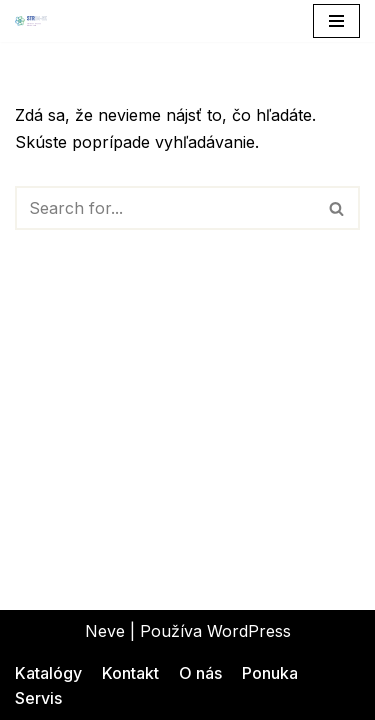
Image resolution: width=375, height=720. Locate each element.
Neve (105, 631)
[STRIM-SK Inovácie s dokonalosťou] (31, 21)
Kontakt (130, 673)
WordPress (249, 631)
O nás (200, 673)
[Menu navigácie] (336, 21)
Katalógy (48, 673)
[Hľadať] (165, 208)
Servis (38, 698)
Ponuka (270, 673)
